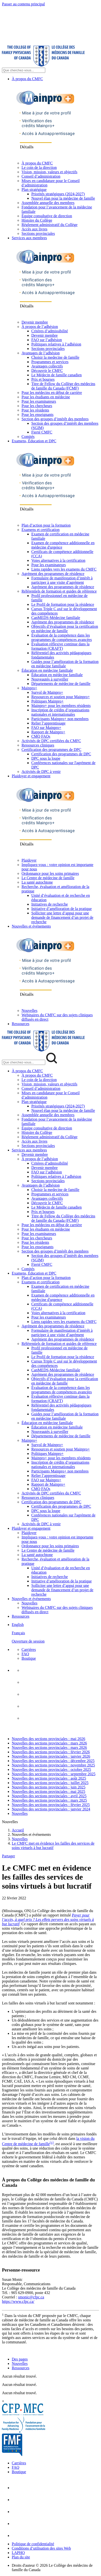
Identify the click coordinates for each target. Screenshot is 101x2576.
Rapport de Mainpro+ (48, 732)
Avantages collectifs (47, 366)
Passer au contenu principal (23, 4)
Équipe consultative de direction (47, 216)
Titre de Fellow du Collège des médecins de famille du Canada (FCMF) (63, 386)
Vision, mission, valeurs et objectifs (49, 172)
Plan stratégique (34, 189)
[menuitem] (55, 1633)
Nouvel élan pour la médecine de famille (63, 198)
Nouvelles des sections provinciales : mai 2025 (48, 1791)
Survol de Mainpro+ (47, 692)
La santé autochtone (37, 882)
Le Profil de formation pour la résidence (62, 604)
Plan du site (21, 2557)
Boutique (29, 1658)
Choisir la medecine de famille (55, 357)
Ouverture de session (28, 1641)
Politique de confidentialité (33, 2544)
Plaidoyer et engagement (31, 776)
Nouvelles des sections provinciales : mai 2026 (48, 1739)
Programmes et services (49, 362)
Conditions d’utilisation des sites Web (41, 2548)
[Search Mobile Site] (23, 1062)
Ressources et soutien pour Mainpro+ (60, 697)
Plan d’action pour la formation (46, 525)
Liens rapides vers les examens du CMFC (64, 569)
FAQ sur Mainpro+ (46, 727)
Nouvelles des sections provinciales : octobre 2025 (51, 1769)
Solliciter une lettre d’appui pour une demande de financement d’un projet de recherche (62, 917)
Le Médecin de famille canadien (56, 375)
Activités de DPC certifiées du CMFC (51, 741)
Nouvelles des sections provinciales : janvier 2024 (51, 1809)
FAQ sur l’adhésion (46, 340)
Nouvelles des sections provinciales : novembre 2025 (53, 1765)
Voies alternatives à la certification (58, 560)
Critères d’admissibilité (49, 331)
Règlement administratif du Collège (50, 225)
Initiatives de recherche (49, 904)
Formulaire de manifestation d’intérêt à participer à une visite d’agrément (62, 580)
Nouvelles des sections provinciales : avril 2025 (49, 1796)
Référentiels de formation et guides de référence (59, 591)
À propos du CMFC (27, 79)
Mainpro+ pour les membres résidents (61, 706)
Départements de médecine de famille (60, 684)
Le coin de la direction (39, 167)
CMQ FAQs (40, 736)
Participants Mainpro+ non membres (60, 719)
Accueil (18, 1830)
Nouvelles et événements (31, 926)
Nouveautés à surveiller (49, 679)
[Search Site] (23, 70)
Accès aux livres (34, 229)
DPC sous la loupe (45, 758)
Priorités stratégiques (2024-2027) (58, 194)
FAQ (25, 1654)
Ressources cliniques (38, 745)
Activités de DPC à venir (41, 771)
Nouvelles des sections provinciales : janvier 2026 (51, 1756)
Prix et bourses (43, 379)
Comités (28, 436)
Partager (8, 1856)
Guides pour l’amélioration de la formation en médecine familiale (65, 664)
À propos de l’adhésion (40, 327)
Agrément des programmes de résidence (53, 574)
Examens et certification (40, 530)
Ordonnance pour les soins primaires (50, 873)
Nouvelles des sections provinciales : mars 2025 (49, 1800)
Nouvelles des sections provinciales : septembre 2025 (53, 1774)
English (18, 1625)
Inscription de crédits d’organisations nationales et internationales (60, 712)
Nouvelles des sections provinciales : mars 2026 (49, 1743)
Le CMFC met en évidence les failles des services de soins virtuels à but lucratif (53, 1845)
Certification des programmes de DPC (51, 749)
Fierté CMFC (41, 432)
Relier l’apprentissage (48, 723)
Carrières (29, 1649)
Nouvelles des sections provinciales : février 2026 (51, 1752)
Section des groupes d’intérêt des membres (55, 419)
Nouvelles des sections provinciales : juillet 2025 (50, 1783)
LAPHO (18, 2553)
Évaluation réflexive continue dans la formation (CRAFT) (60, 646)
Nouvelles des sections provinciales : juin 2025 (48, 1787)
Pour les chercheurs (37, 406)
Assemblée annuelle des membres (48, 203)
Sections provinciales (38, 233)
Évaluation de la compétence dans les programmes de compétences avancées (61, 637)
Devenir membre (35, 322)
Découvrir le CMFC (47, 370)
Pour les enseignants (38, 414)
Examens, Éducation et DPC (34, 441)
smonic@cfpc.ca (31, 2297)
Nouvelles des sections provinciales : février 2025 (51, 1805)
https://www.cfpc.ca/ (18, 2301)
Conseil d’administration (41, 176)
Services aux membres (29, 238)
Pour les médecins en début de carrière (52, 392)
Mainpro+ (29, 688)
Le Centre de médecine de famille (48, 878)
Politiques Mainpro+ (47, 701)
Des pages (20, 2359)
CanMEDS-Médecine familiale (55, 618)
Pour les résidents (35, 410)
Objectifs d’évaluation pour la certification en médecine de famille (64, 628)
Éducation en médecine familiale (47, 670)
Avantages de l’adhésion (41, 353)
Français (18, 1633)
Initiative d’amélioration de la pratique (61, 909)
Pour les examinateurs (39, 401)
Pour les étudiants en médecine (46, 397)
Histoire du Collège (37, 220)
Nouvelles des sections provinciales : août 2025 (49, 1778)
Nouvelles (29, 1010)
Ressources (20, 1024)
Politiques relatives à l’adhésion (56, 344)
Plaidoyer (29, 860)
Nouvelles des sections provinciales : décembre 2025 (53, 1761)
